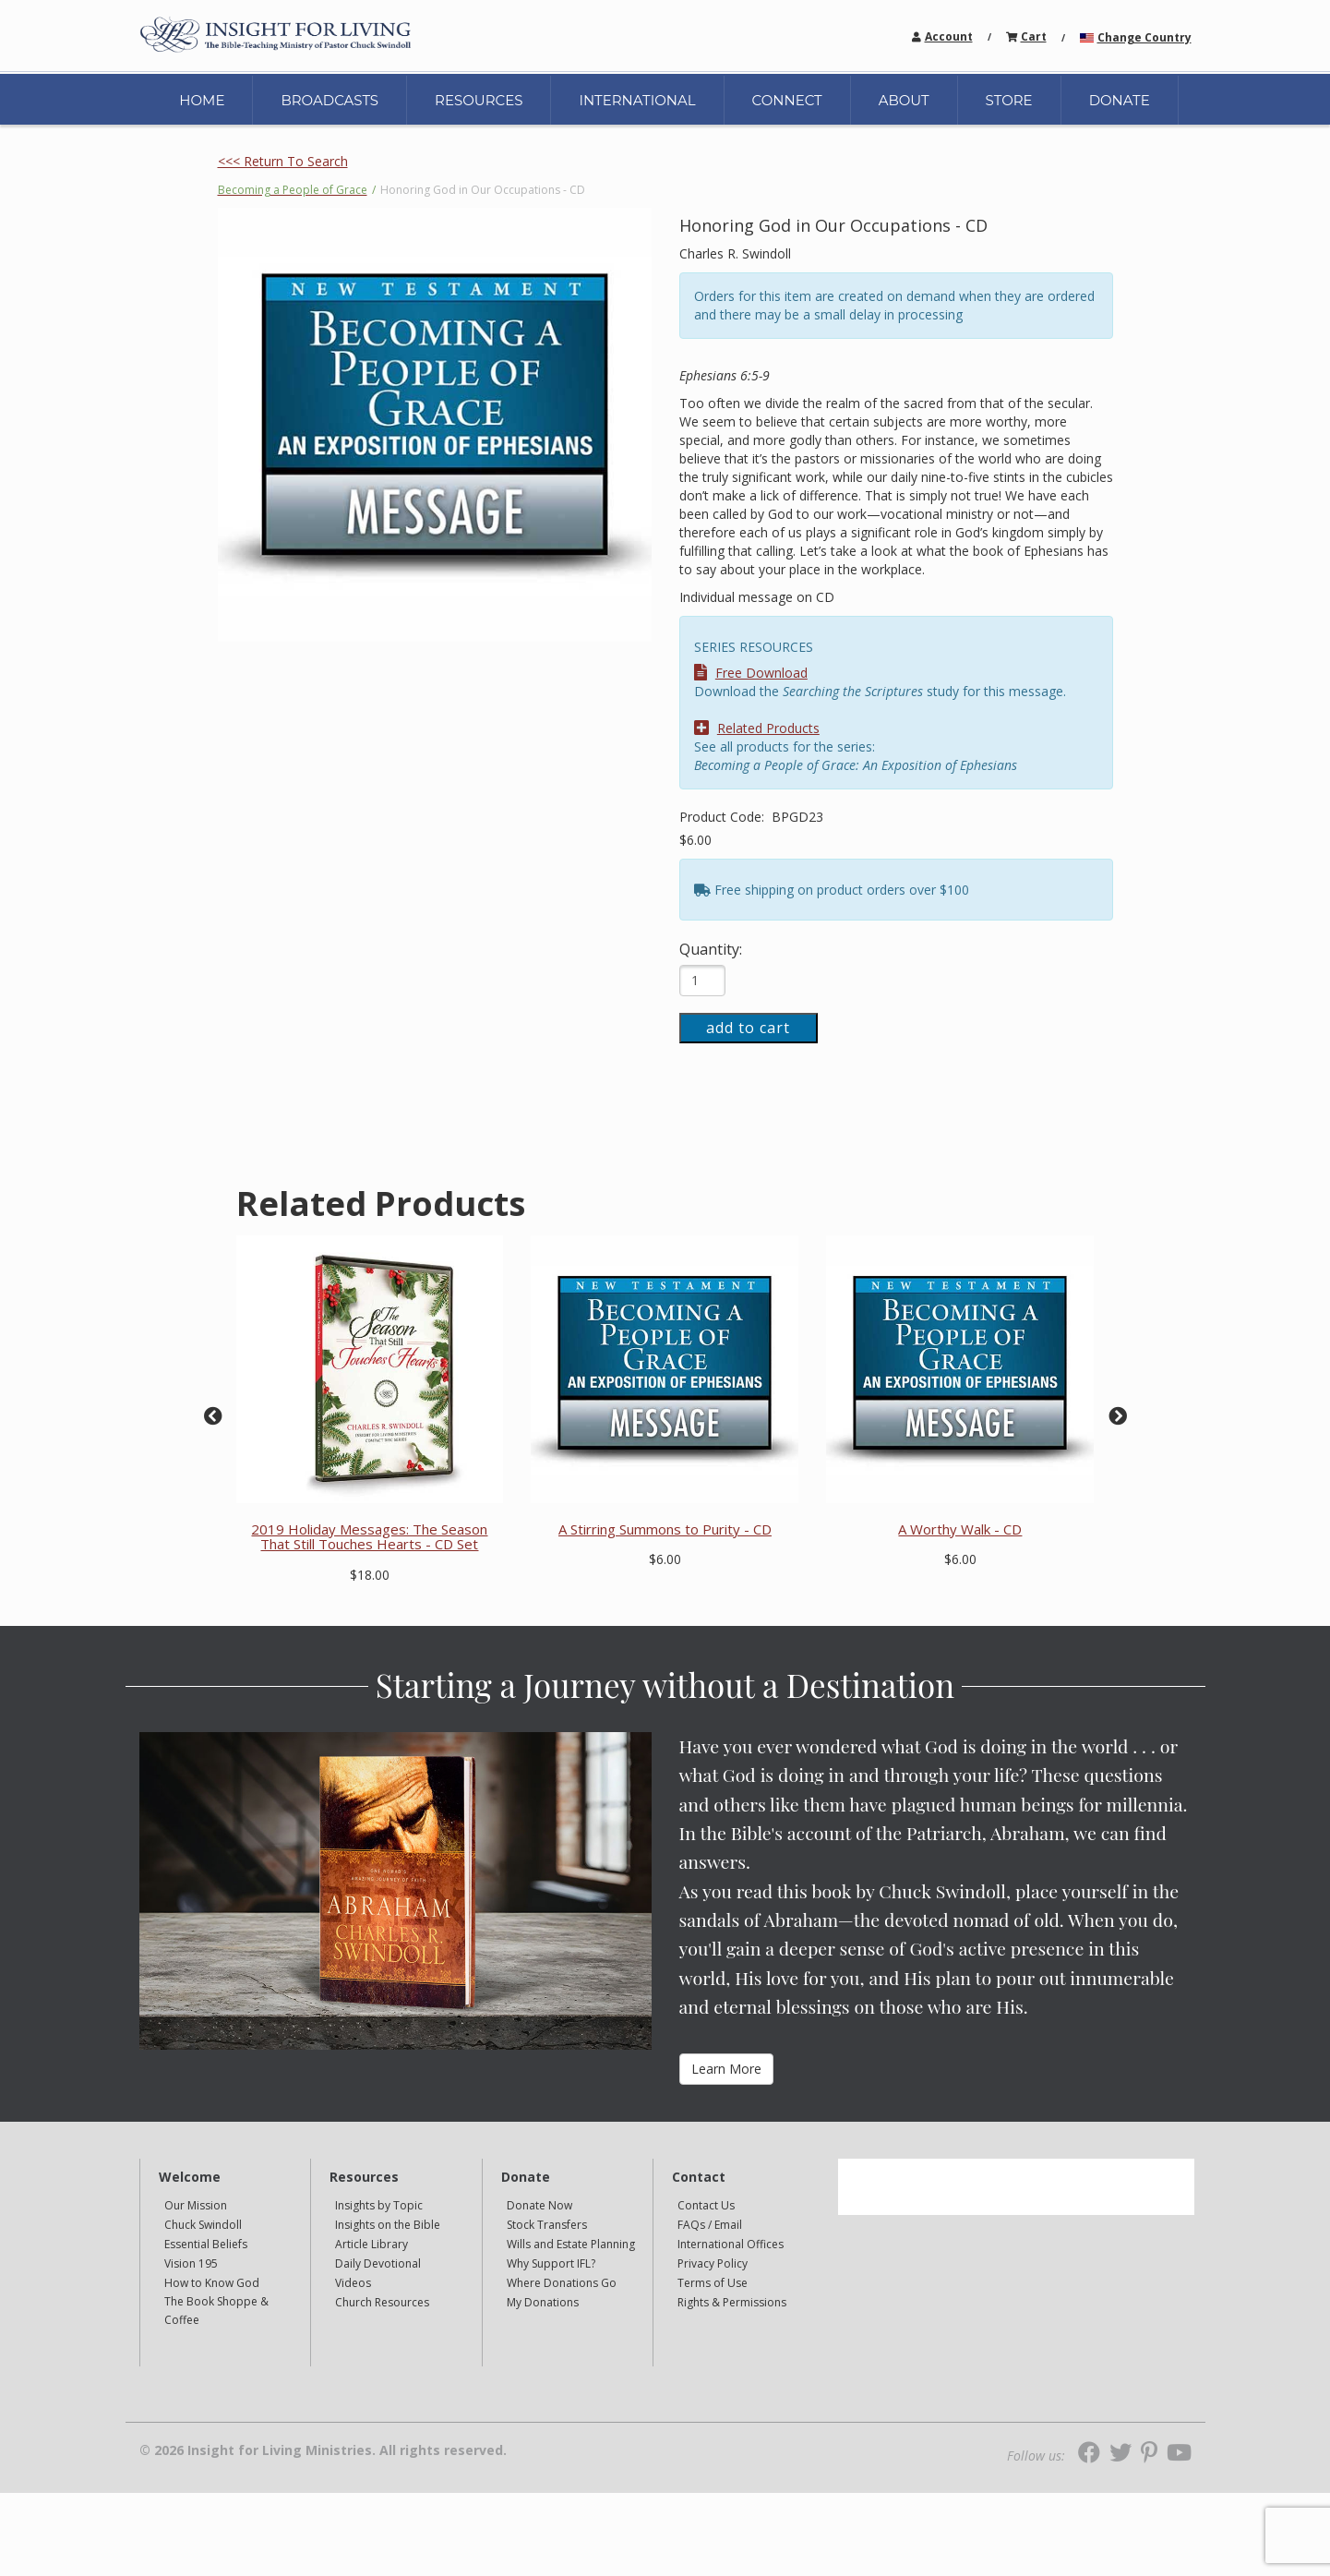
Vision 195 (191, 2263)
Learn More (726, 2068)
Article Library (371, 2244)
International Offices (730, 2244)
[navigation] (949, 35)
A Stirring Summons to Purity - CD (665, 1529)
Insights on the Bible (387, 2225)
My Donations (543, 2302)
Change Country (1144, 37)
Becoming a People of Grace (292, 190)
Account (949, 36)
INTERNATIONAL (637, 100)
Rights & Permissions (731, 2302)
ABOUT (904, 100)
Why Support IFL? (551, 2263)
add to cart (748, 1027)
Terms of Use (712, 2283)
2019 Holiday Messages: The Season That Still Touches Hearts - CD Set (369, 1537)
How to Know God (211, 2283)
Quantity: (710, 949)
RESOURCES (478, 100)
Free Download (751, 672)
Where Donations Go (562, 2283)
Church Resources (382, 2302)
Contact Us (706, 2205)
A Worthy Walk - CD (960, 1529)
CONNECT (787, 100)
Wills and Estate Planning (571, 2244)
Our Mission (195, 2205)
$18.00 (369, 1574)
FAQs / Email (709, 2225)
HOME (201, 100)
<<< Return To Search (283, 161)
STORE (1009, 100)
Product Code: (723, 816)
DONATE (1119, 100)
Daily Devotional (378, 2263)
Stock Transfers (547, 2225)
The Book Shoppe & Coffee (216, 2310)
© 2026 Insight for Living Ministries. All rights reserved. (323, 2450)
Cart (1034, 36)
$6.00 (695, 840)
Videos (353, 2283)
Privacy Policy (712, 2263)
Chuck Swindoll (203, 2225)
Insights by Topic (379, 2205)
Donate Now (539, 2205)
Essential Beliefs (205, 2244)
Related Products (757, 728)
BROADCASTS (329, 100)
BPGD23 (797, 816)
